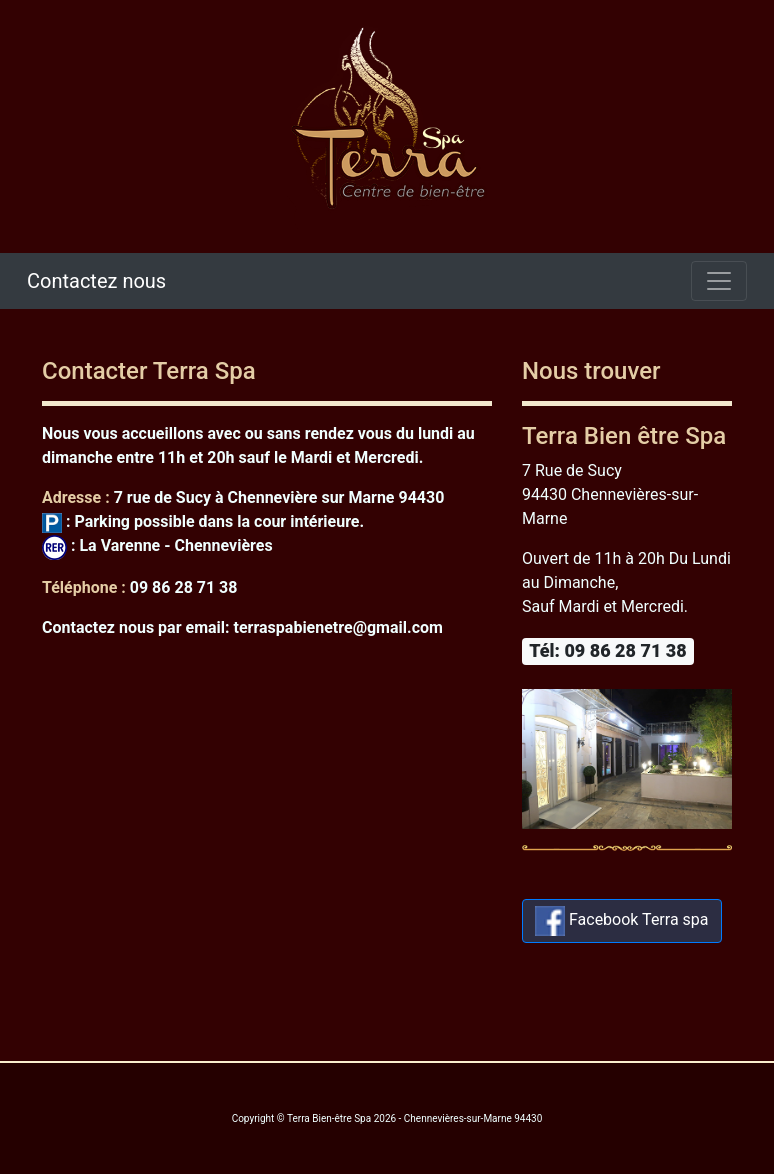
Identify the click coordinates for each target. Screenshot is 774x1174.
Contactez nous (96, 281)
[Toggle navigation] (719, 281)
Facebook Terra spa (622, 921)
